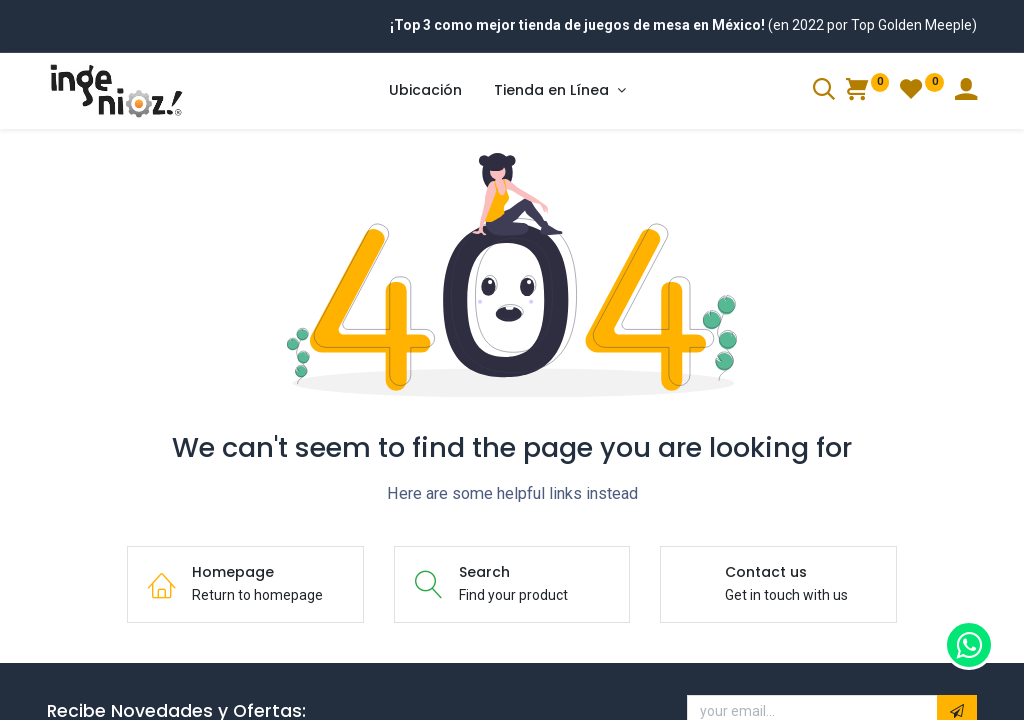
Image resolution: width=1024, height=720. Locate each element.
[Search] (824, 92)
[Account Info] (966, 92)
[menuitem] (425, 91)
